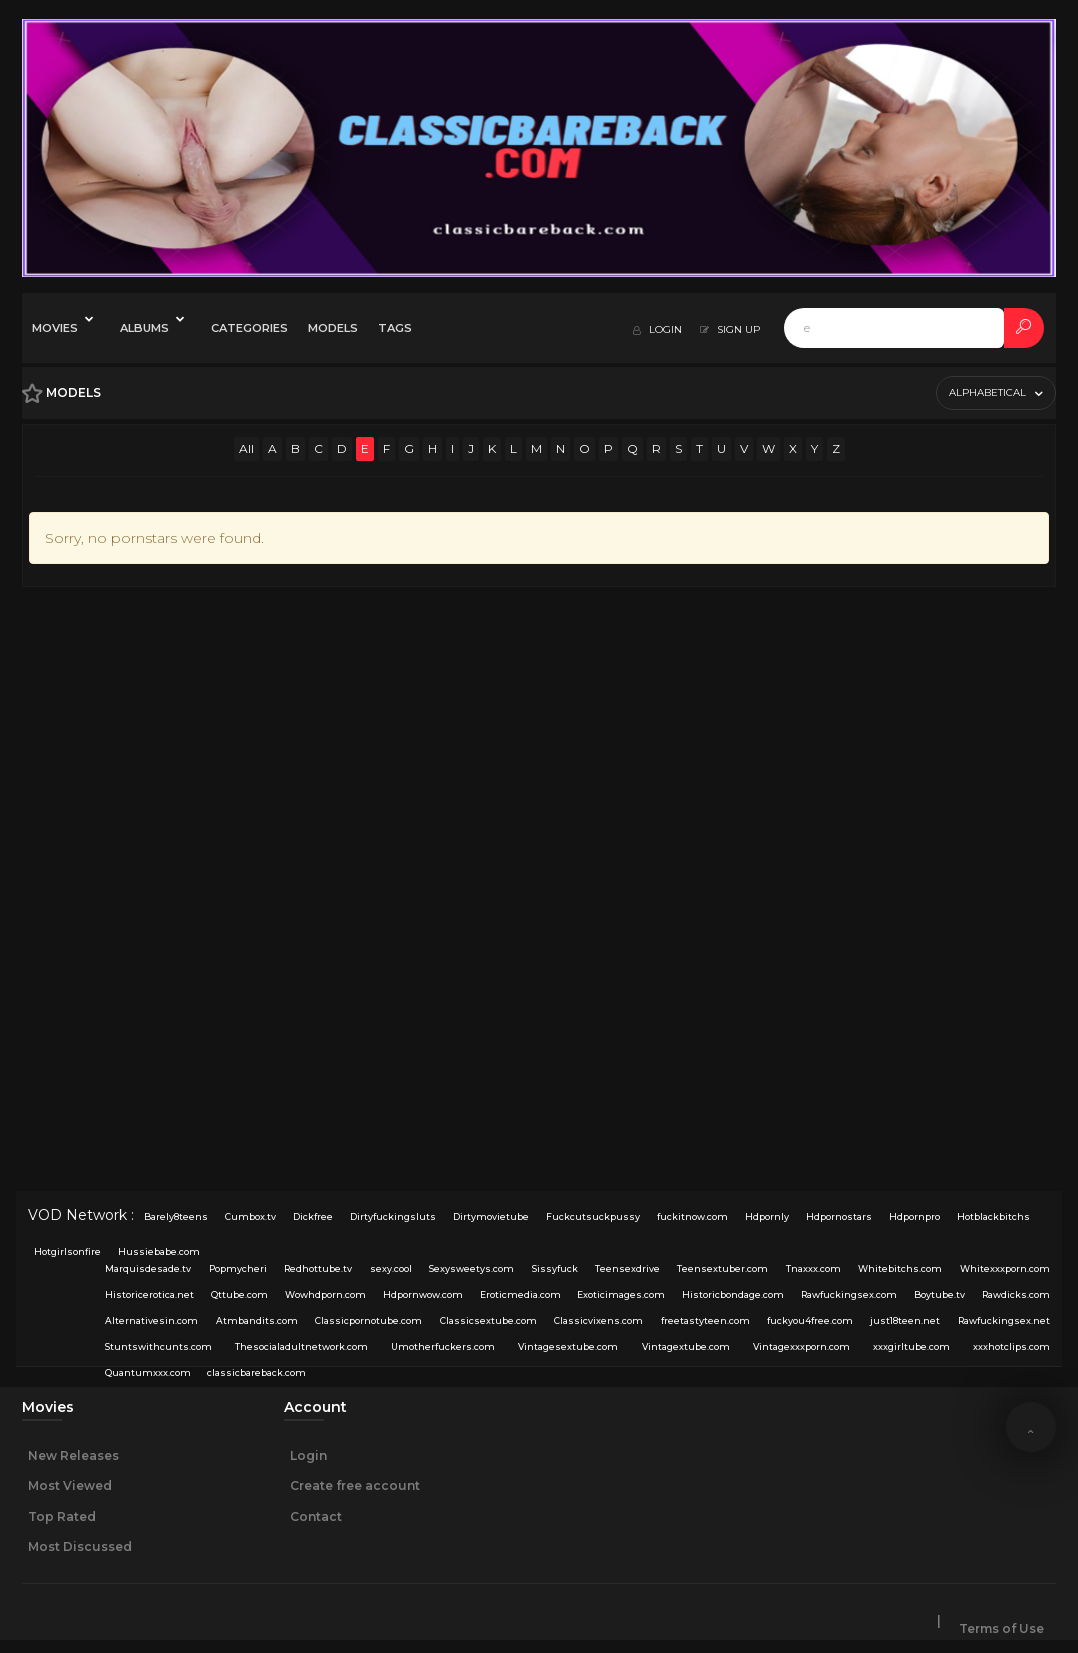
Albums (144, 328)
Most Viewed (70, 1485)
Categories (249, 328)
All (246, 448)
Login (308, 1455)
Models (333, 328)
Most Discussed (80, 1546)
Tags (395, 328)
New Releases (73, 1455)
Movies (55, 328)
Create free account (355, 1485)
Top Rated (62, 1516)
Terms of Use (1001, 1634)
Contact (316, 1516)
